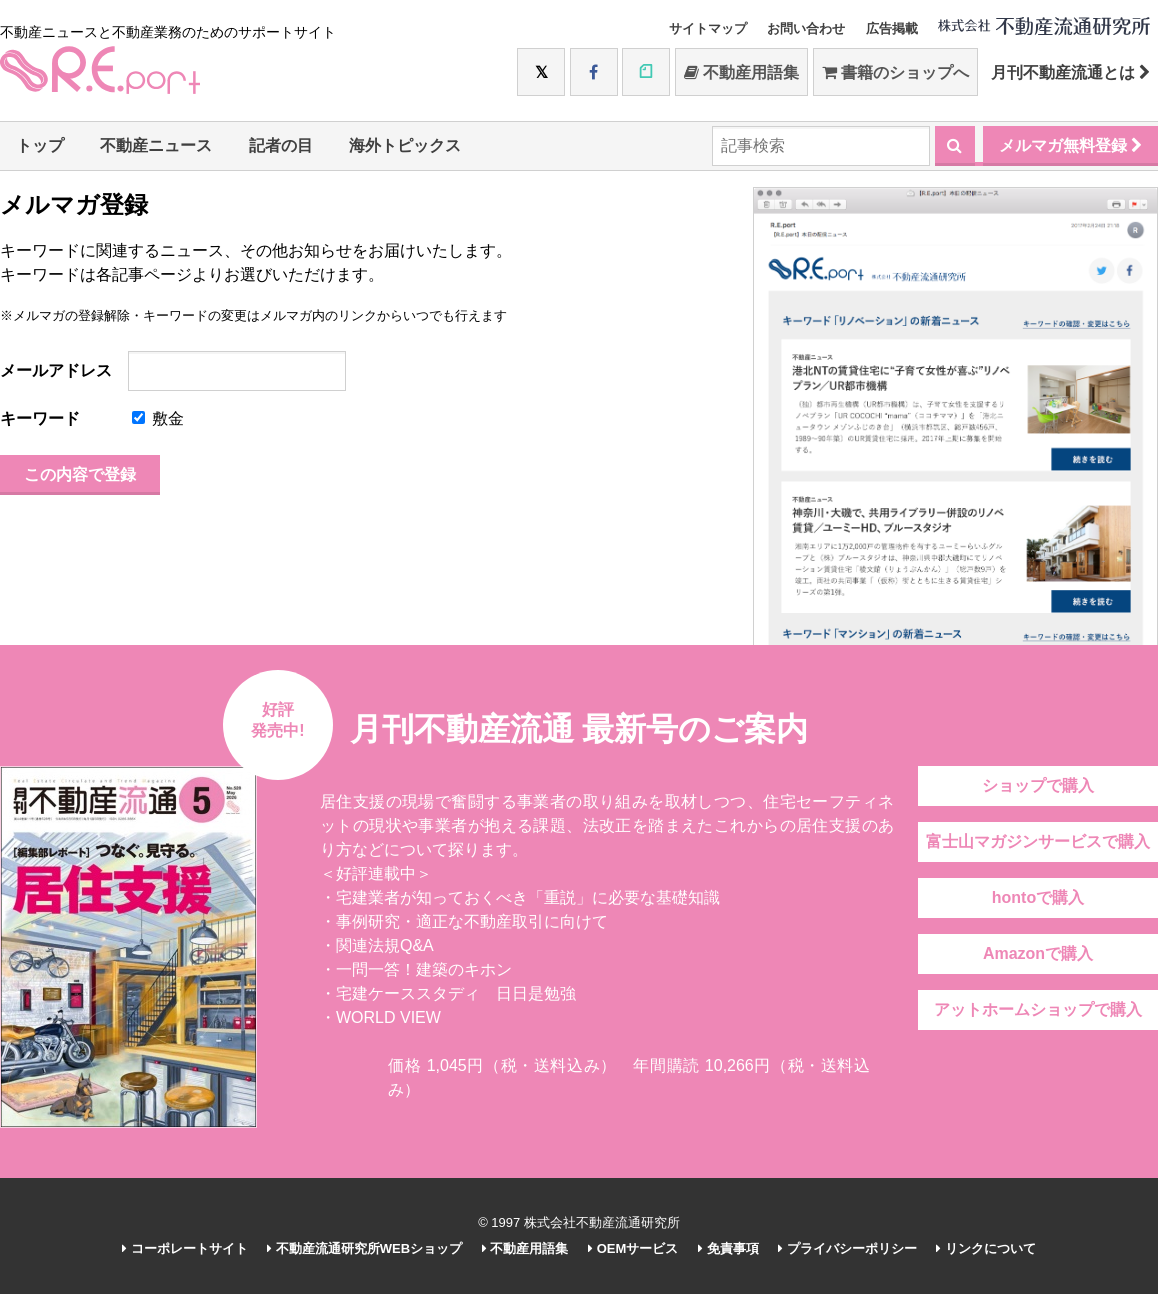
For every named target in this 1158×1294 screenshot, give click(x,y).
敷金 (158, 418)
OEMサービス (633, 1248)
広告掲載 (892, 28)
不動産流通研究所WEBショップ (364, 1248)
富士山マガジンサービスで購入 (1038, 841)
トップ (40, 145)
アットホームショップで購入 (1038, 1009)
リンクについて (986, 1248)
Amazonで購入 (1038, 953)
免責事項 (728, 1248)
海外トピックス (405, 145)
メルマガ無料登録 (1070, 145)
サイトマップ (708, 28)
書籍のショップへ (895, 72)
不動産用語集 (741, 72)
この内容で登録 (80, 474)
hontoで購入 (1038, 897)
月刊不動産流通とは (1070, 72)
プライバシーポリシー (847, 1248)
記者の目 (281, 145)
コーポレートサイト (185, 1248)
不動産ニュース (156, 145)
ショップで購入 (1038, 785)
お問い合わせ (806, 28)
